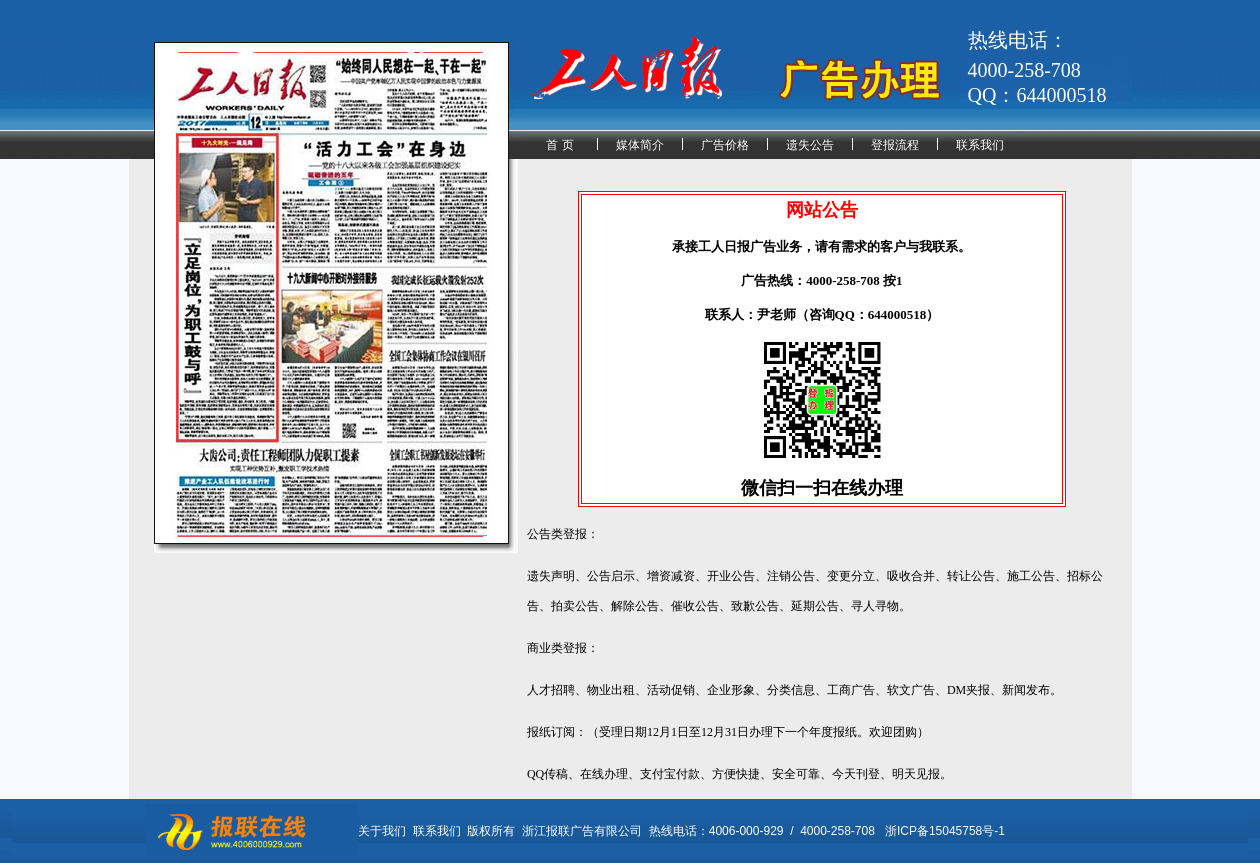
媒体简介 (640, 145)
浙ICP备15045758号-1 (945, 831)
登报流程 (895, 145)
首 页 (559, 145)
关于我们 (382, 831)
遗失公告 (810, 145)
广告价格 (725, 145)
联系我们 (980, 145)
